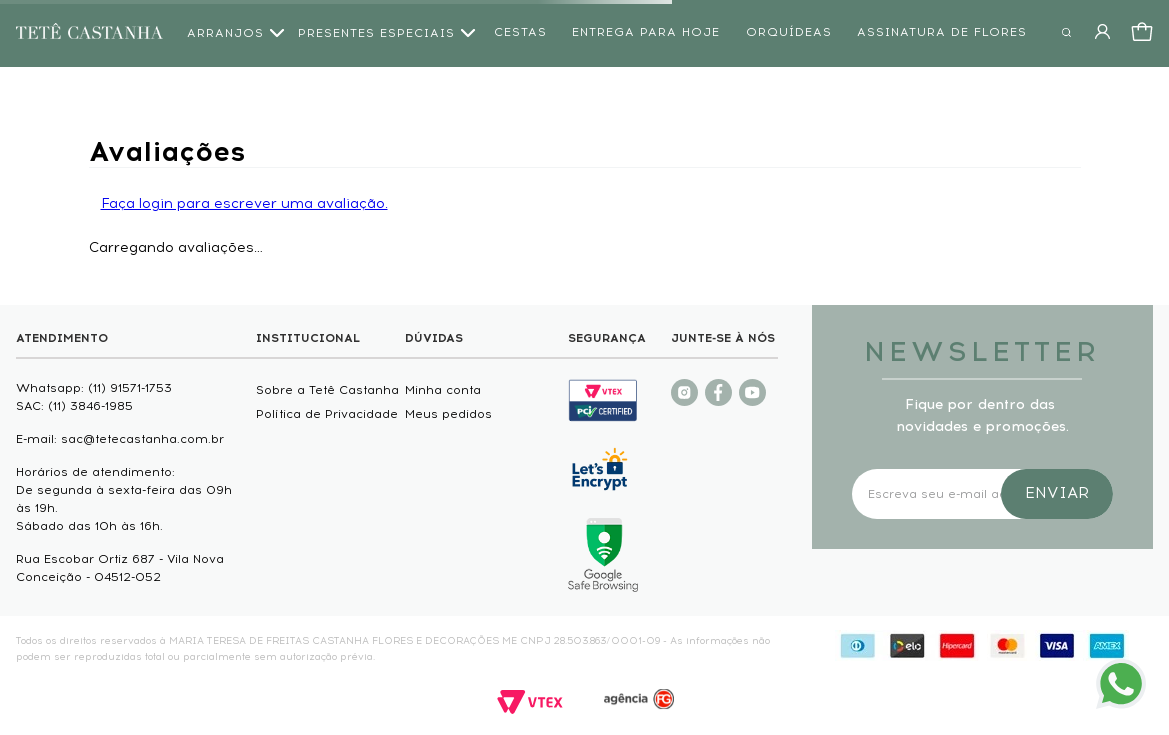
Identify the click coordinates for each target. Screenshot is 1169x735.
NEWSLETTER (982, 351)
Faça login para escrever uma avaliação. (244, 203)
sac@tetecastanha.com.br (142, 439)
